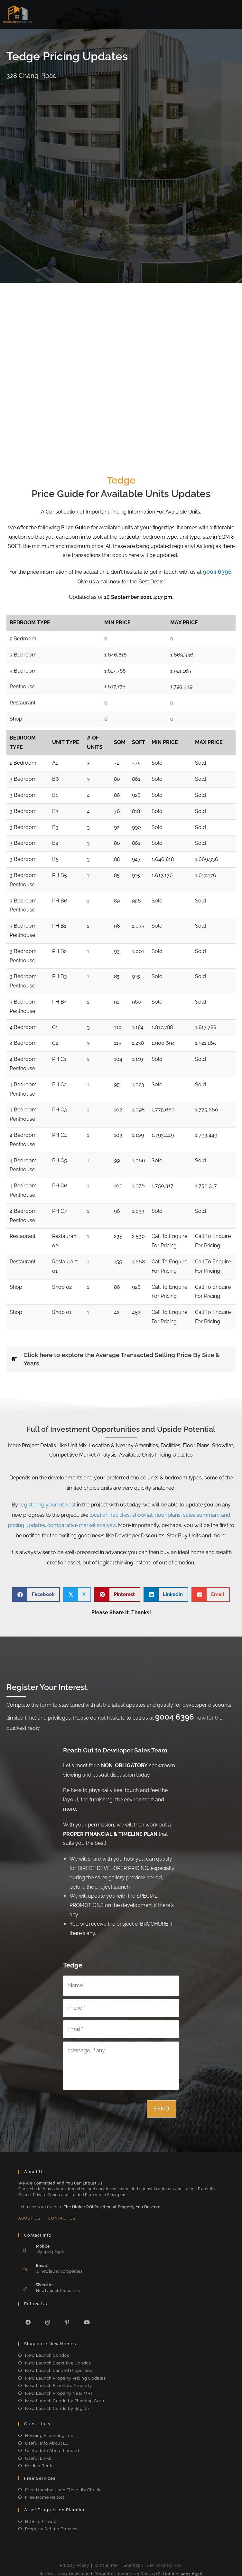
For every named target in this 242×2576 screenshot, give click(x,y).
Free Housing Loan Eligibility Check (63, 2486)
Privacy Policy (74, 2562)
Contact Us (61, 2215)
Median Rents (39, 2462)
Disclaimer (106, 2562)
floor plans (168, 1515)
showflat (142, 1515)
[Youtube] (87, 2319)
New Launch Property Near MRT (59, 2390)
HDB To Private (41, 2518)
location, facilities (109, 1515)
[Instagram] (48, 2319)
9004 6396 (217, 571)
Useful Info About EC (47, 2440)
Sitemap (132, 2562)
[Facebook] (28, 2319)
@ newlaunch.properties (59, 2268)
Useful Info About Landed (52, 2447)
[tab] (121, 1359)
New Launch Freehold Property (58, 2382)
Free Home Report (44, 2494)
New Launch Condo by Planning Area (64, 2397)
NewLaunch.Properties (58, 2288)
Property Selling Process (51, 2526)
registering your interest (47, 1505)
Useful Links (38, 2455)
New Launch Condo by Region (57, 2405)
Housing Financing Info (49, 2432)
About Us (29, 2215)
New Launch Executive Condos (58, 2359)
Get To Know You (164, 2562)
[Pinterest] (67, 2319)
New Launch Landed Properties (58, 2367)
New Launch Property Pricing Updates (65, 2375)
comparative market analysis (81, 1525)
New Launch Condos (47, 2352)
